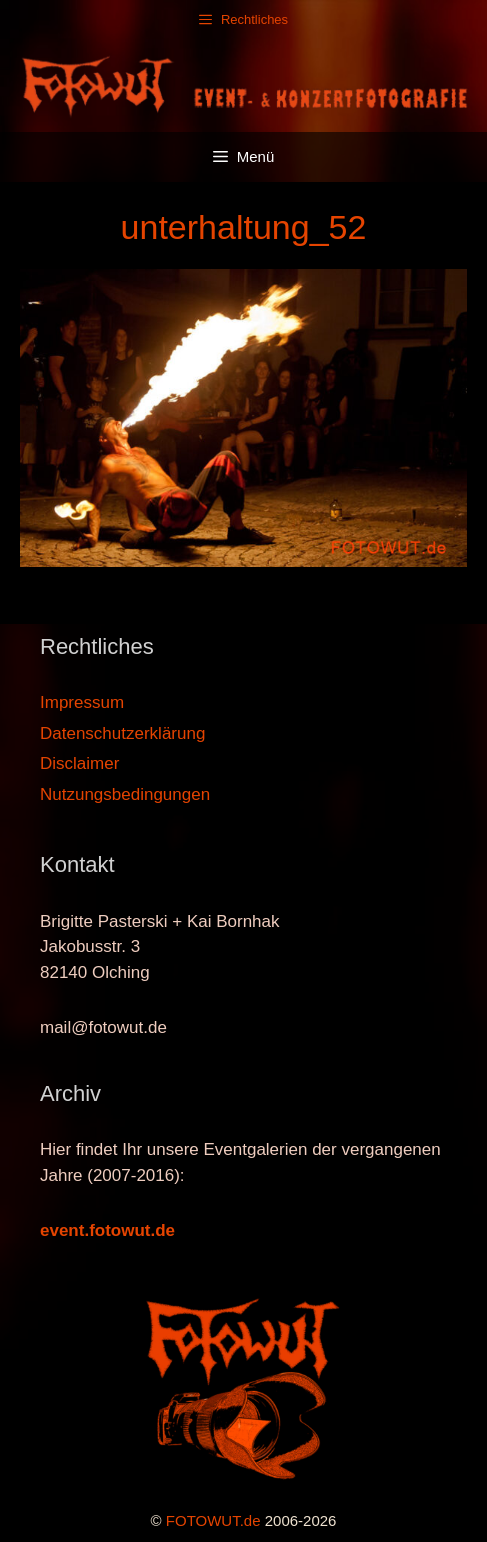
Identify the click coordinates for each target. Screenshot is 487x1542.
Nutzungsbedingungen (125, 794)
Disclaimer (79, 763)
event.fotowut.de (107, 1230)
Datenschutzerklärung (122, 733)
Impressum (82, 702)
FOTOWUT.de (213, 1520)
